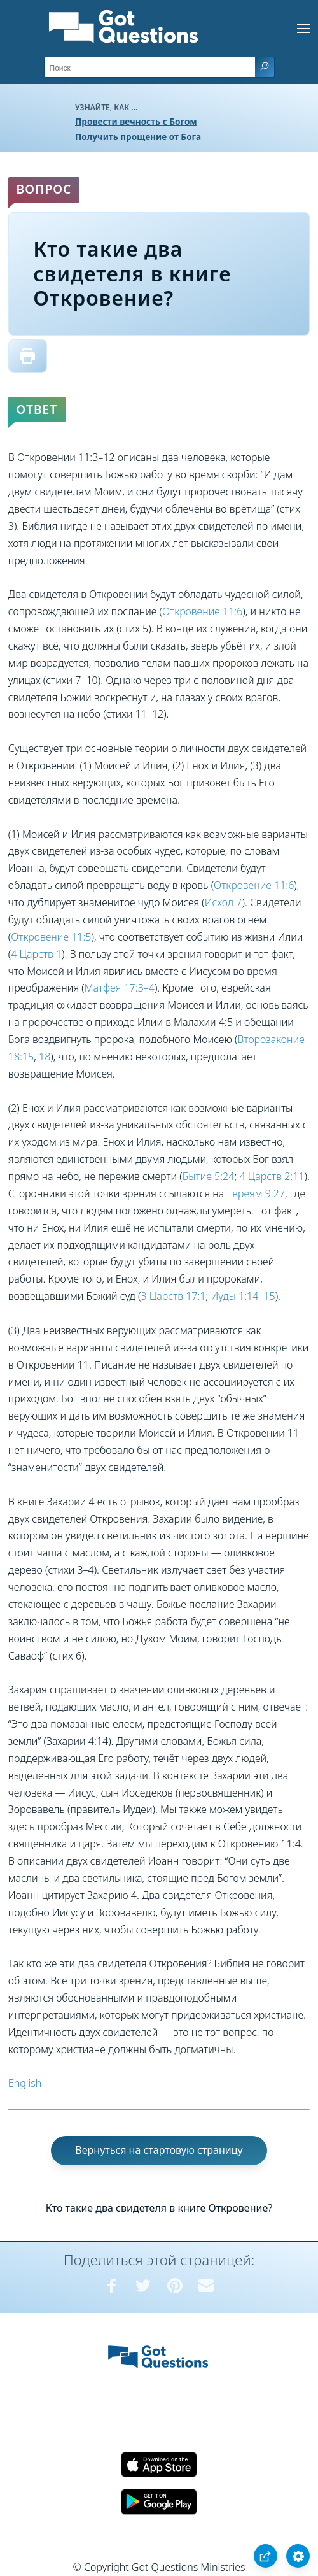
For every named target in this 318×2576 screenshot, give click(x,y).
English (24, 2083)
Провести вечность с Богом (136, 121)
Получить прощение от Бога (138, 137)
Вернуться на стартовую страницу (158, 2150)
